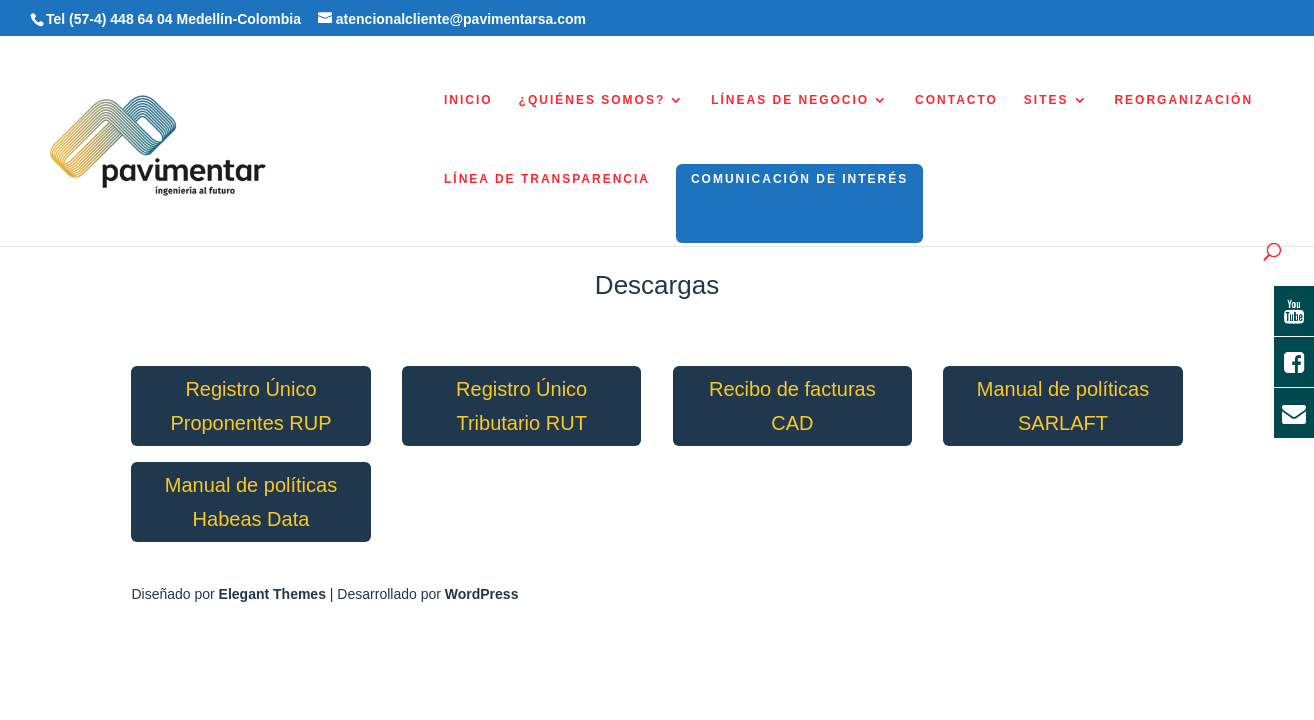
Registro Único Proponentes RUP (250, 406)
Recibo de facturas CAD (792, 406)
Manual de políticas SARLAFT (1063, 406)
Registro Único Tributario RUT (521, 406)
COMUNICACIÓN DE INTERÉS (799, 179)
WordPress (482, 594)
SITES (1046, 100)
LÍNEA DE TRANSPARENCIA (547, 179)
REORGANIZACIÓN (1183, 100)
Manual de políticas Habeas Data (251, 502)
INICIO (468, 100)
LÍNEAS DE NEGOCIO (790, 100)
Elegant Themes (272, 594)
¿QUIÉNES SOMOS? (592, 100)
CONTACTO (956, 100)
